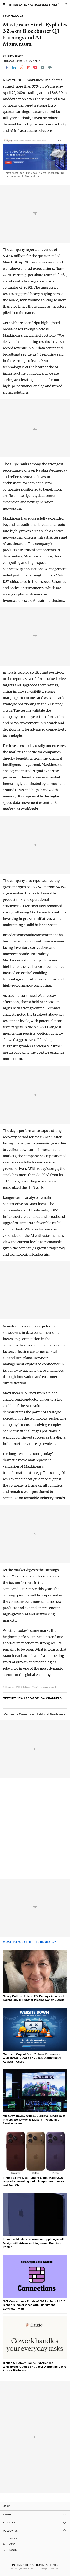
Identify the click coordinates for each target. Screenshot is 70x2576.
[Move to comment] (49, 67)
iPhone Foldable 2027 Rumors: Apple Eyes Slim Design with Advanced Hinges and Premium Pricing (34, 2243)
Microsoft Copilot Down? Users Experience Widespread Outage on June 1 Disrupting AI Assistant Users (32, 2058)
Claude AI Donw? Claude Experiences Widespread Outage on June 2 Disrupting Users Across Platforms (34, 2366)
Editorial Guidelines (51, 1714)
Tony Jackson (15, 55)
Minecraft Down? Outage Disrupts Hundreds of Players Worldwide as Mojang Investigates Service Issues (34, 2119)
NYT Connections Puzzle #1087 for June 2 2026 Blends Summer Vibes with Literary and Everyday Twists (34, 2305)
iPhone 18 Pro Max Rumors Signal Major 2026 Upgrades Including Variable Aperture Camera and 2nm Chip (33, 2181)
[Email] (42, 67)
